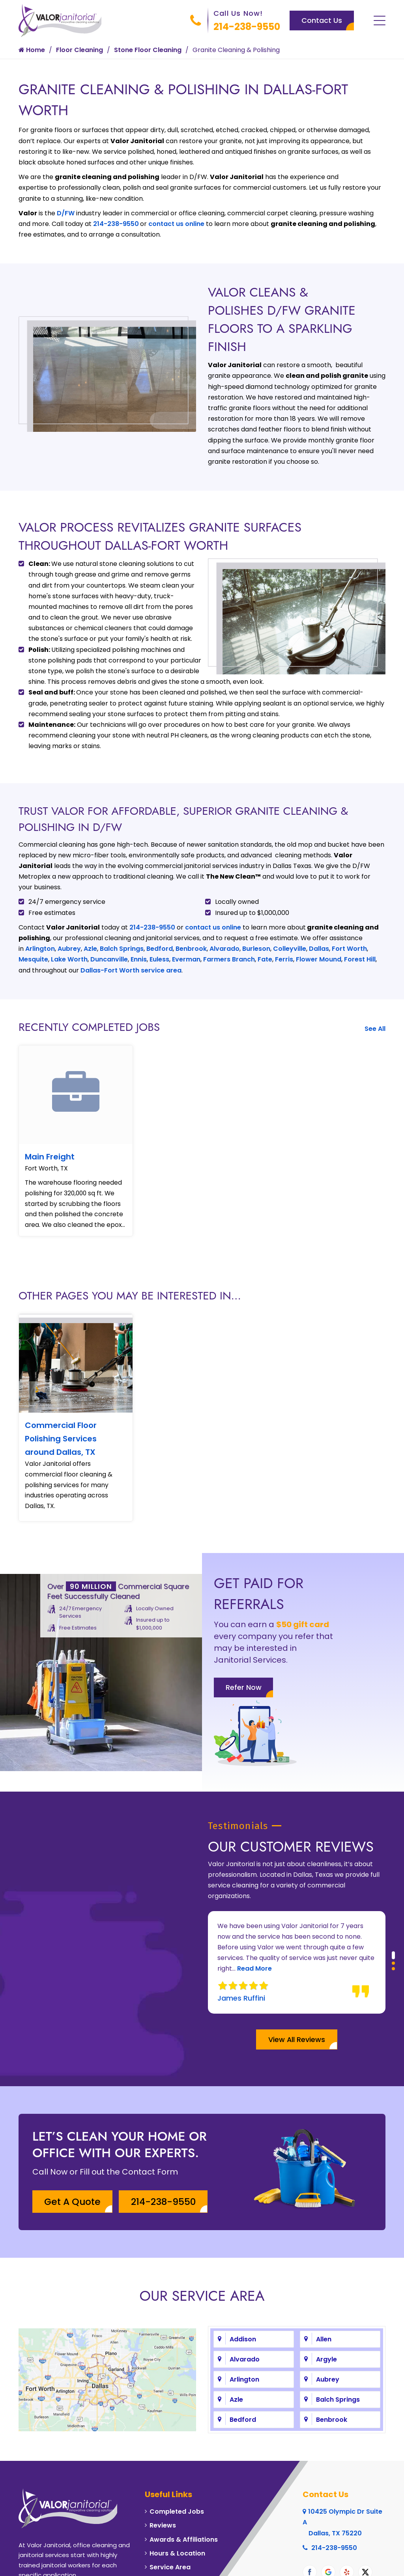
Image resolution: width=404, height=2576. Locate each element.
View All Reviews (296, 2000)
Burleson (256, 948)
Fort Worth (349, 948)
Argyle (326, 2320)
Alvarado (224, 948)
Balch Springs (122, 948)
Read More (254, 1930)
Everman (186, 959)
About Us (36, 2564)
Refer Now (244, 1705)
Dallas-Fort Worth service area (130, 970)
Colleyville (289, 948)
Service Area (170, 2528)
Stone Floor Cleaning (147, 49)
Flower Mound (318, 959)
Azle (90, 948)
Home (32, 49)
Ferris (284, 959)
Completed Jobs (177, 2472)
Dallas (319, 948)
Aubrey (69, 948)
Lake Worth (69, 959)
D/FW (66, 213)
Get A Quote (74, 2162)
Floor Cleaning (79, 49)
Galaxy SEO (366, 2564)
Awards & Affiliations (184, 2500)
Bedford (159, 948)
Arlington (40, 948)
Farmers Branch (229, 959)
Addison (243, 2300)
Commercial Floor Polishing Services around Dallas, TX (61, 1440)
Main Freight (50, 1156)
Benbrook (191, 948)
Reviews (163, 2486)
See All (375, 1028)
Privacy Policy (81, 2564)
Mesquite (33, 959)
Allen (323, 2300)
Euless (159, 959)
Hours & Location (177, 2514)
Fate (265, 959)
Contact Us (321, 20)
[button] (393, 1916)
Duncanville (109, 959)
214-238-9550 (246, 26)
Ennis (139, 959)
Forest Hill (360, 959)
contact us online (176, 223)
